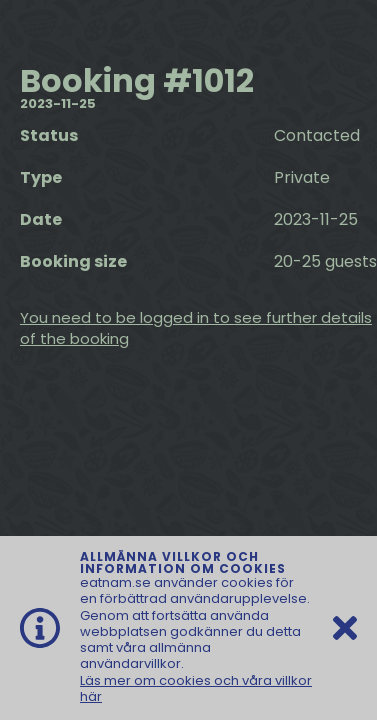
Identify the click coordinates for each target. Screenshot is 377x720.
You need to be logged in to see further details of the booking (196, 328)
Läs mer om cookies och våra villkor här (196, 688)
